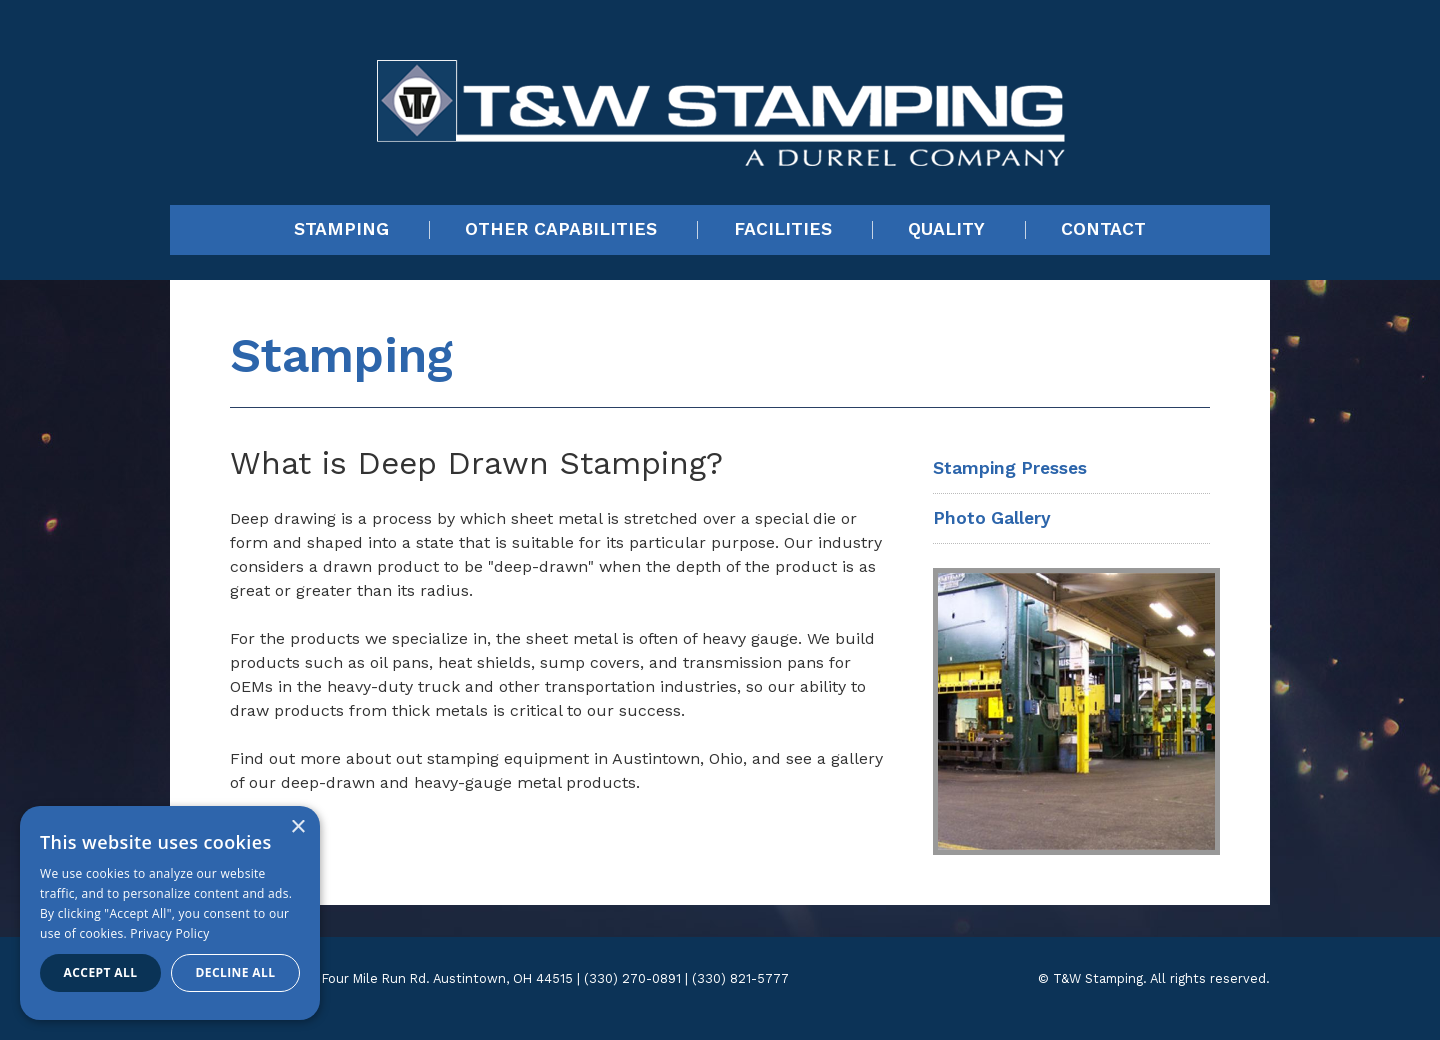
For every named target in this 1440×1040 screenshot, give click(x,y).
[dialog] (170, 913)
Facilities (783, 230)
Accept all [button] (101, 972)
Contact (1103, 230)
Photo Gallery (992, 518)
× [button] (297, 827)
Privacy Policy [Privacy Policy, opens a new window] (169, 933)
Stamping (341, 230)
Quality (946, 230)
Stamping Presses (1010, 468)
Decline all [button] (236, 972)
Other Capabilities (561, 230)
